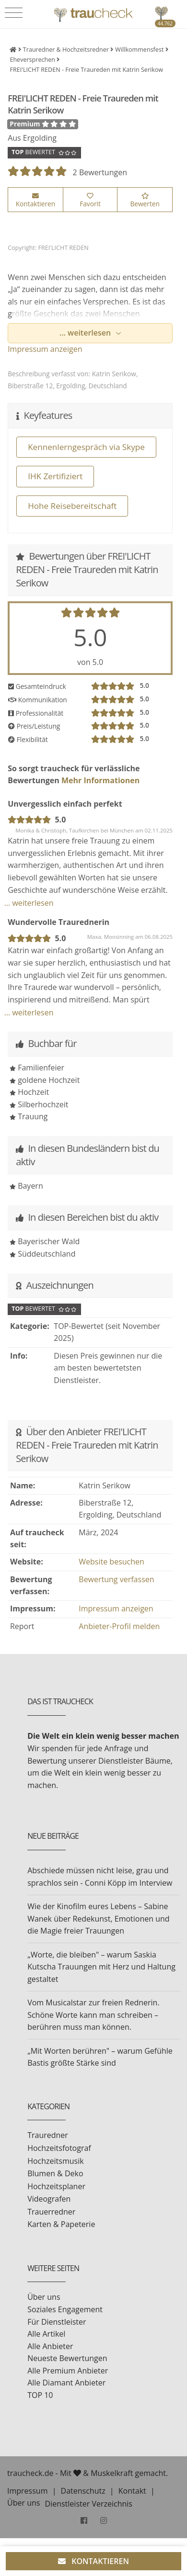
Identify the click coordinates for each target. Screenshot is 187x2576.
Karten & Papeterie (61, 2224)
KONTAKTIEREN (93, 2561)
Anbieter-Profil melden (119, 1626)
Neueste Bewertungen (67, 2358)
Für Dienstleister (56, 2322)
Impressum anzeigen (45, 349)
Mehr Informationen (99, 780)
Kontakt (132, 2491)
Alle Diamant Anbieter (66, 2382)
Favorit (90, 200)
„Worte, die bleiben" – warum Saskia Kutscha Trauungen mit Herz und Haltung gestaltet (101, 1966)
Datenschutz (83, 2491)
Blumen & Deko (55, 2173)
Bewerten (144, 200)
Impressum (27, 2491)
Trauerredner (51, 2211)
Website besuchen (111, 1561)
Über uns (43, 2297)
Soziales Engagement (65, 2309)
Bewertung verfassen (116, 1579)
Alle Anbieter (50, 2346)
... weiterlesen (86, 332)
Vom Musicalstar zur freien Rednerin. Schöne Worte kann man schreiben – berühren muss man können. (93, 2014)
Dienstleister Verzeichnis (88, 2503)
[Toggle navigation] (13, 12)
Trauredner (47, 2135)
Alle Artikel (46, 2334)
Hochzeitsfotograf (59, 2148)
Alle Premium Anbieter (67, 2370)
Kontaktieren (35, 200)
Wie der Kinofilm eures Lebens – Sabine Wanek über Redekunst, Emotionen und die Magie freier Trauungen (98, 1918)
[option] (90, 231)
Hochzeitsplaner (56, 2186)
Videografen (48, 2199)
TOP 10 (40, 2395)
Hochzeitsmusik (55, 2161)
